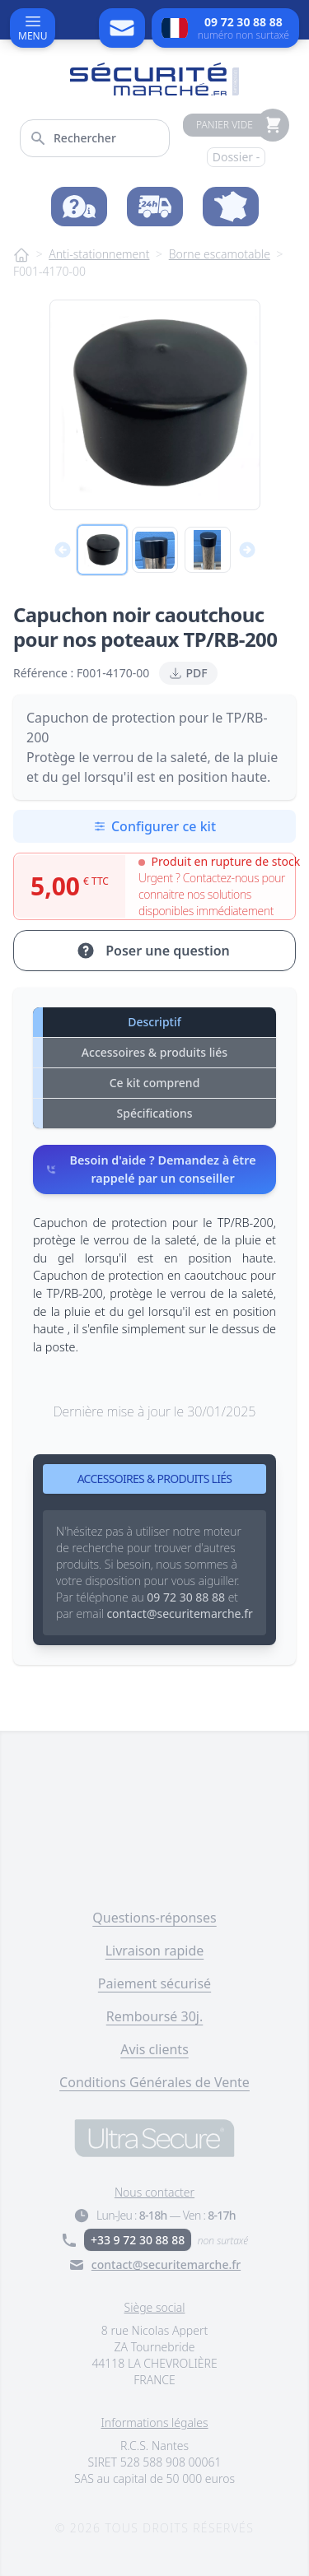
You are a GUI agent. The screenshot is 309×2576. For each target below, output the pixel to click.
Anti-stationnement (99, 254)
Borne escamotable (219, 254)
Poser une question (153, 950)
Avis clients (154, 2049)
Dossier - (236, 157)
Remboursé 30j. (155, 2016)
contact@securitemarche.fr (166, 2264)
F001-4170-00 (49, 271)
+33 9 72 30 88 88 (138, 2240)
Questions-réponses (154, 1918)
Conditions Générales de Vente (154, 2082)
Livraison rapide (154, 1950)
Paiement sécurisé (154, 1983)
